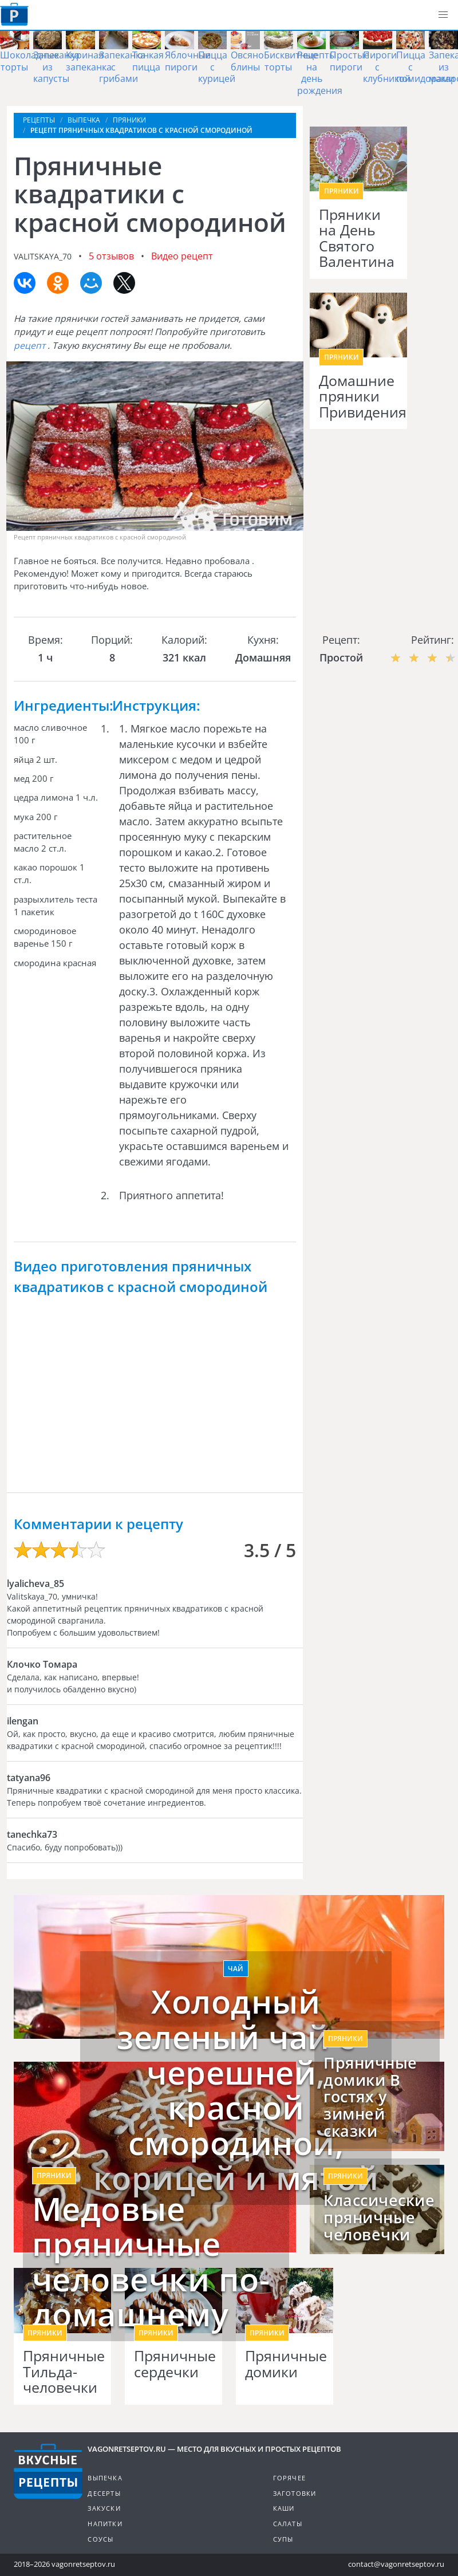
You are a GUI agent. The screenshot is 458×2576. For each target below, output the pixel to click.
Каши (284, 2508)
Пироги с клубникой (386, 67)
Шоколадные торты (29, 61)
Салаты (287, 2523)
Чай (235, 1969)
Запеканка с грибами (122, 67)
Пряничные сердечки (173, 2364)
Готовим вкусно (48, 2471)
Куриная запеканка (89, 61)
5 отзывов (111, 256)
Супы (283, 2539)
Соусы (100, 2539)
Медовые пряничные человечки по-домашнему (151, 2261)
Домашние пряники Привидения (358, 396)
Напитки (105, 2523)
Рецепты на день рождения (319, 73)
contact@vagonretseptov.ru (396, 2564)
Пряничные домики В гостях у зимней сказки (370, 2097)
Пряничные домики (284, 2364)
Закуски (104, 2508)
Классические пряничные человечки (377, 2217)
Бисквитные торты (291, 61)
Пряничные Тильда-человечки (62, 2372)
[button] (443, 15)
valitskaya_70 (43, 256)
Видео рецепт (182, 256)
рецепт (31, 345)
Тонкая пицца (148, 61)
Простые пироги (349, 61)
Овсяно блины (247, 61)
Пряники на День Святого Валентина (356, 238)
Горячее (289, 2477)
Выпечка (105, 2477)
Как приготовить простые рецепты (14, 14)
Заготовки (295, 2493)
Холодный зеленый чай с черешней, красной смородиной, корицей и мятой (236, 2090)
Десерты (104, 2493)
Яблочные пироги (188, 61)
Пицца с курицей (216, 67)
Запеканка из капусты (56, 67)
